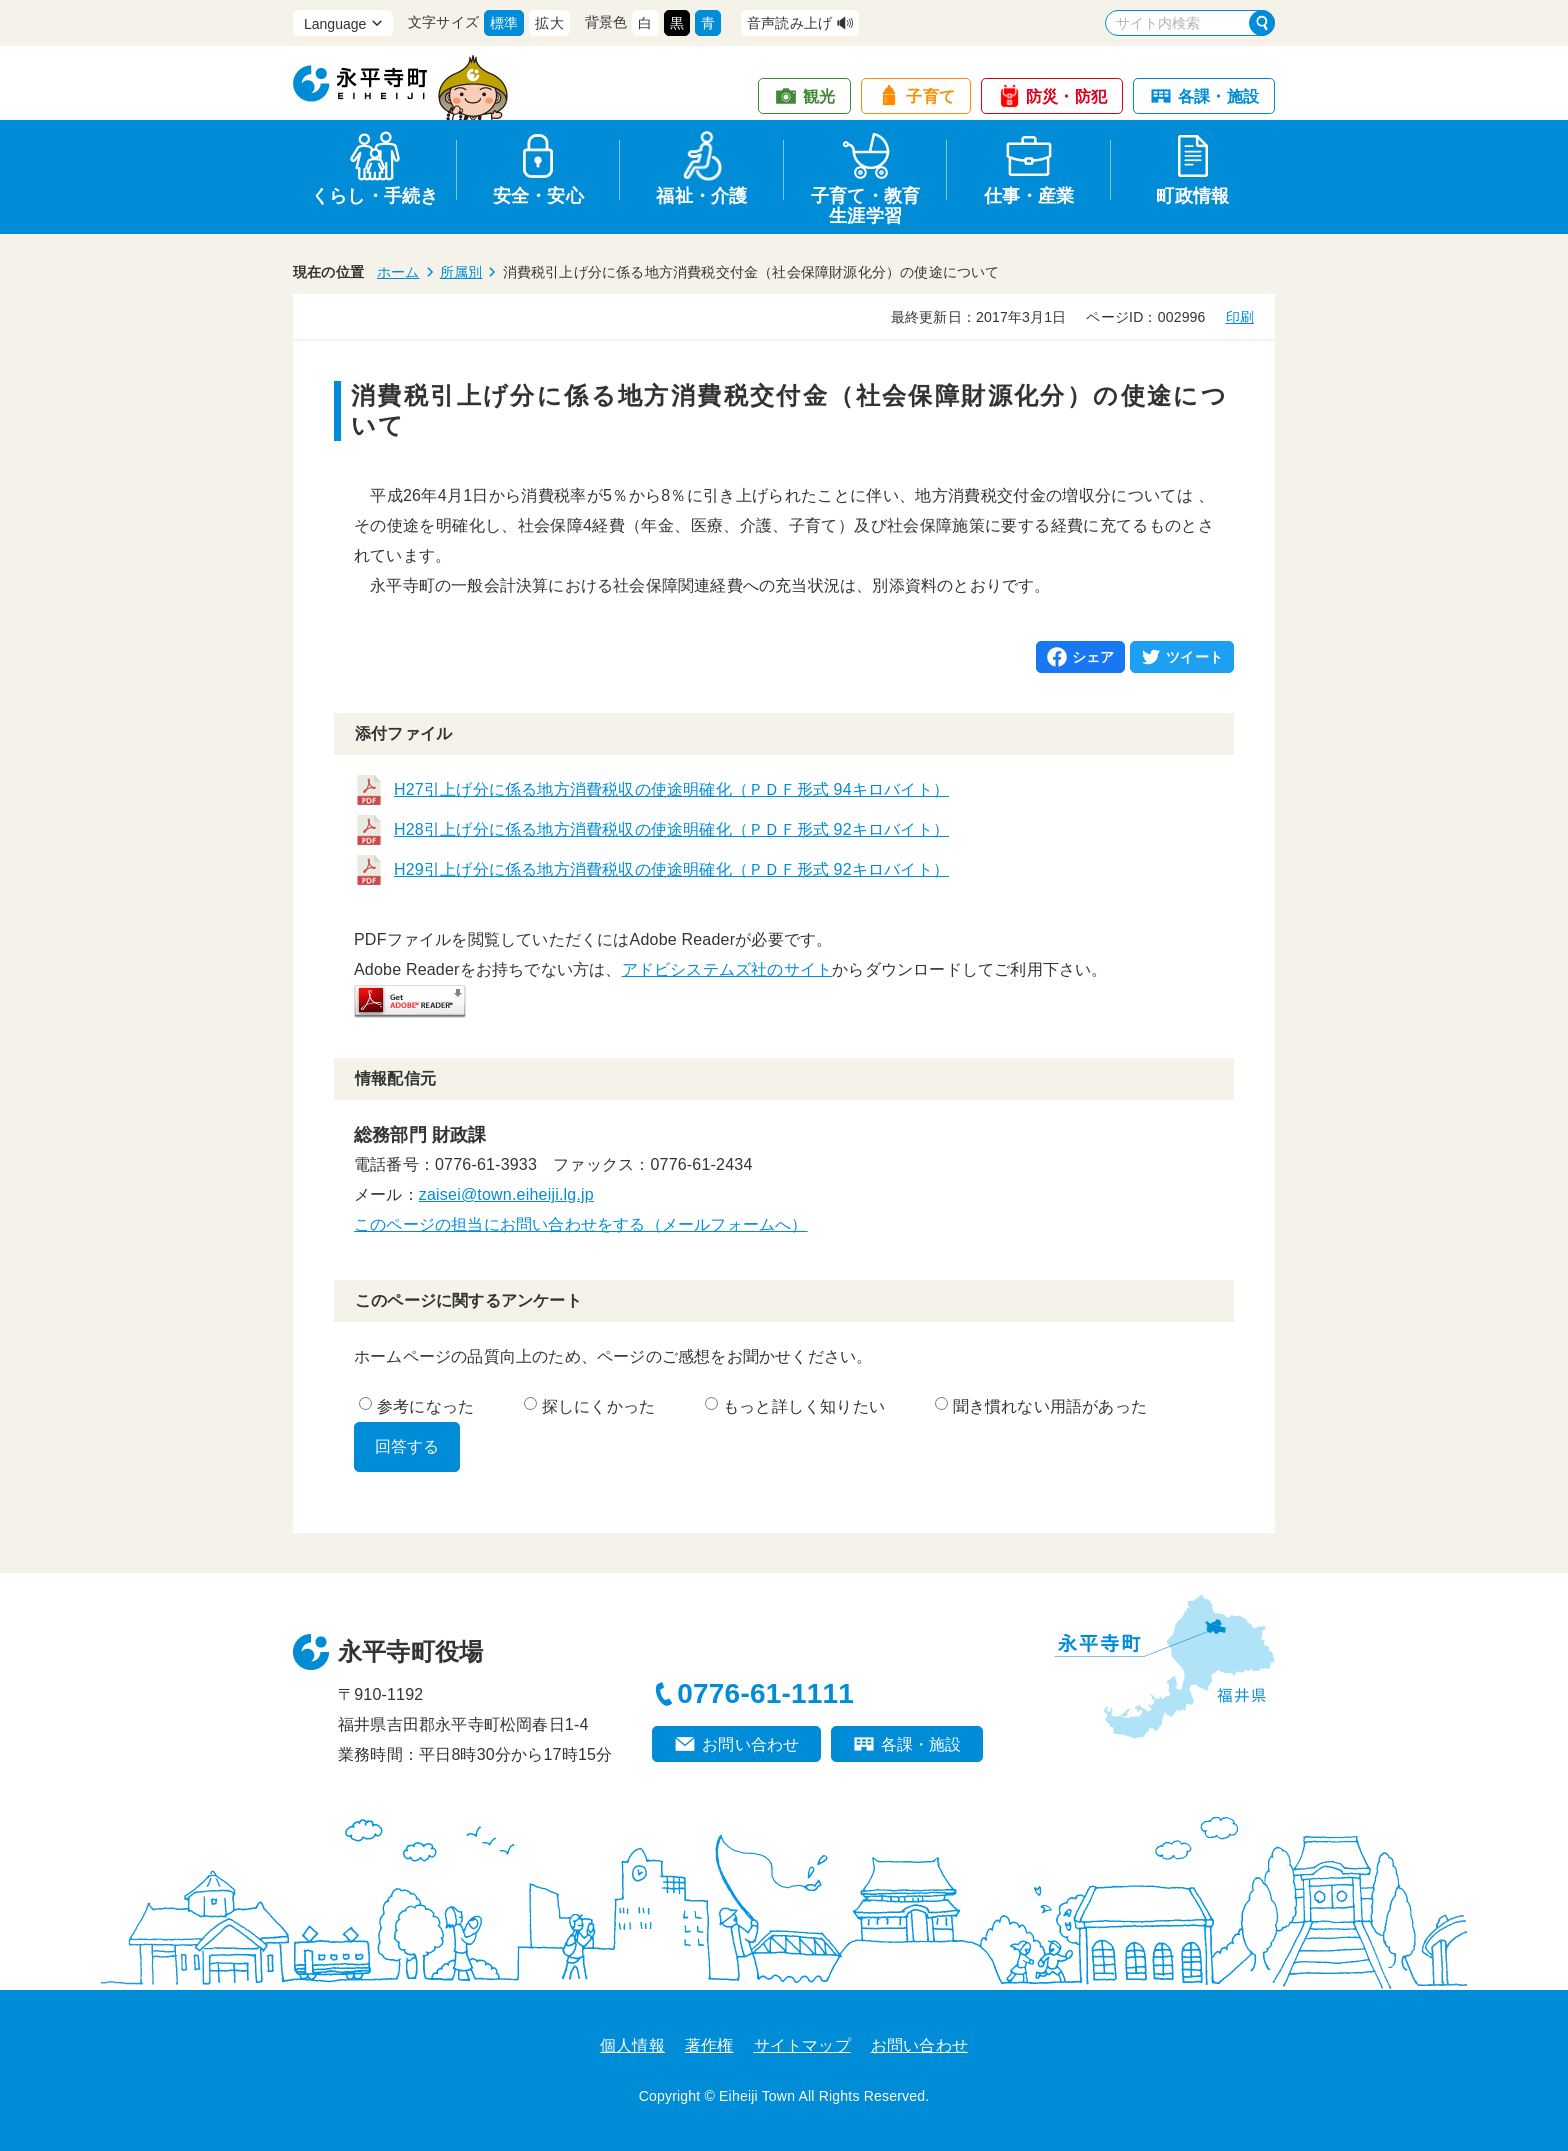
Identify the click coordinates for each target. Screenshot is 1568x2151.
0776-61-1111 (765, 1693)
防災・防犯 (1066, 96)
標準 (504, 23)
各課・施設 (1218, 96)
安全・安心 (538, 196)
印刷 (1240, 317)
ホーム (398, 272)
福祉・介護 (701, 196)
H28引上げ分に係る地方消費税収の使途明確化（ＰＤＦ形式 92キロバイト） (671, 829)
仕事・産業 (1029, 196)
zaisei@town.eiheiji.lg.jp (506, 1194)
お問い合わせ (750, 1744)
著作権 (709, 2045)
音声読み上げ (789, 23)
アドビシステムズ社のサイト (727, 969)
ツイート (1194, 657)
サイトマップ (802, 2045)
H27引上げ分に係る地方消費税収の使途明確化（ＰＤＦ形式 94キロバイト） (671, 789)
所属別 (461, 272)
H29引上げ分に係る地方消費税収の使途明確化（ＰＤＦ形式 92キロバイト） (671, 869)
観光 (819, 96)
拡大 (549, 23)
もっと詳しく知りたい (795, 1406)
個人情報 (632, 2045)
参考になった (416, 1406)
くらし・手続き (374, 196)
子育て (930, 96)
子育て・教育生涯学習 (865, 202)
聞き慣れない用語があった (1041, 1406)
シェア (1093, 657)
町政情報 (1192, 196)
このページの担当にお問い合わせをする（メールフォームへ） (581, 1224)
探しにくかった (589, 1406)
